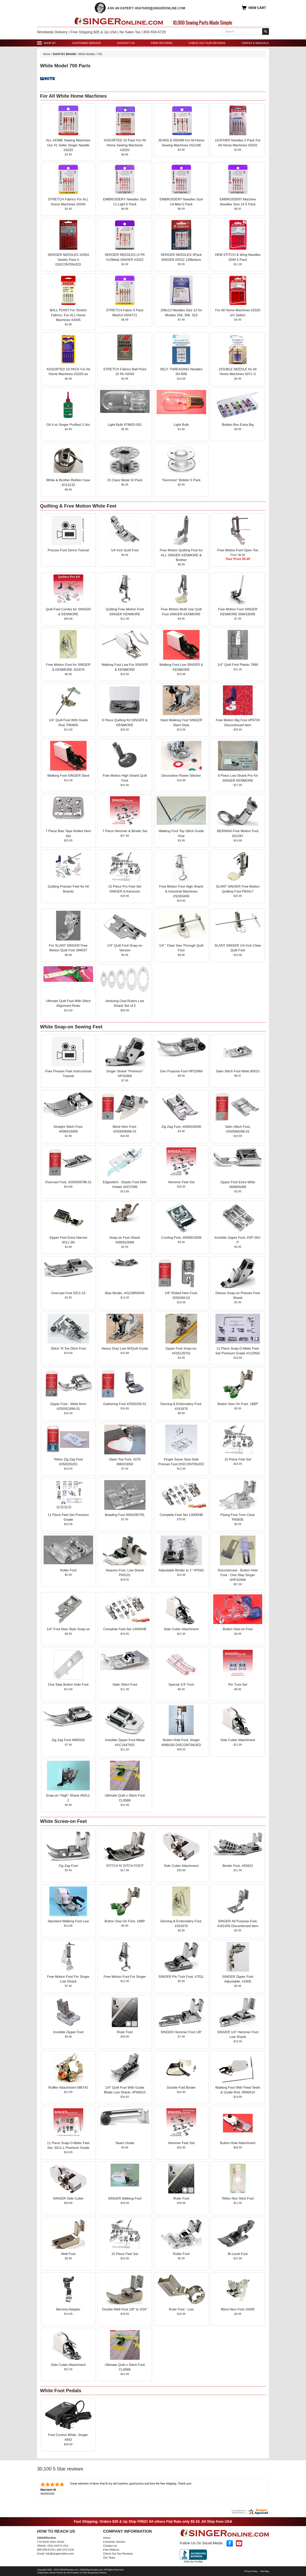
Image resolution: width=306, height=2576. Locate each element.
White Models (86, 54)
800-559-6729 (45, 2549)
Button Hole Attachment (237, 2143)
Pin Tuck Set (237, 1684)
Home (46, 54)
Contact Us (126, 43)
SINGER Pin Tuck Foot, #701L (181, 1977)
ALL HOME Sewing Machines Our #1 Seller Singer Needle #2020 (68, 145)
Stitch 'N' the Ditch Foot (68, 1348)
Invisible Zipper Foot (68, 2032)
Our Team (109, 2557)
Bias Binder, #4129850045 (124, 1293)
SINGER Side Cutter (68, 2198)
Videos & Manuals (255, 43)
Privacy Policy (251, 2571)
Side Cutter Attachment (181, 1629)
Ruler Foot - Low (181, 2309)
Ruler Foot (125, 2032)
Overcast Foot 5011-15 (68, 1293)
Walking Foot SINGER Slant (68, 775)
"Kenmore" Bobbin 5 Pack (181, 480)
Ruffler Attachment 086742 (68, 2087)
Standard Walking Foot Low (68, 1921)
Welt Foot (68, 2254)
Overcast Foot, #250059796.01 (68, 1182)
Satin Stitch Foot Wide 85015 (237, 1071)
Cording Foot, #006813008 (181, 1237)
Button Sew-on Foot (237, 1629)
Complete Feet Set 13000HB (181, 1515)
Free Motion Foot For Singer (125, 1977)
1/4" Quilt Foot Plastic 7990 (237, 665)
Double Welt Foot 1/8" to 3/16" (124, 2309)
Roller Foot (68, 1570)
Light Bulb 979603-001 (125, 425)
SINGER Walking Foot (124, 2198)
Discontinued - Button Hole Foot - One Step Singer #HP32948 (238, 1575)
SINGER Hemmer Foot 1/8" (181, 2032)
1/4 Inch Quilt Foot (125, 550)
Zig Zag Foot (68, 1866)
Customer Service (86, 43)
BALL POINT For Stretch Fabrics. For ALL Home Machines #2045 (68, 315)
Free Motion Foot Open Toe (237, 550)
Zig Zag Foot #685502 (68, 1740)
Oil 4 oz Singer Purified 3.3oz (68, 425)
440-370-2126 (65, 2549)
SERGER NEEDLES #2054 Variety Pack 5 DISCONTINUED (68, 259)
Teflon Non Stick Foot (238, 2198)
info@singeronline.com (60, 2553)
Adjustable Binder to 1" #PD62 (181, 1570)
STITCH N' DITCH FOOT (124, 1866)
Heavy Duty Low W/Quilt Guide (124, 1348)
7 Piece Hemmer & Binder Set (124, 831)
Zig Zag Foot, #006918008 (181, 1127)
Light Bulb (181, 425)
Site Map (264, 2571)
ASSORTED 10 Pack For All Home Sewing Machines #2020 (125, 145)
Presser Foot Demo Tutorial (68, 550)
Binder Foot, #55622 (237, 1866)
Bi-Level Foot (238, 2254)
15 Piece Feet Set (237, 1459)
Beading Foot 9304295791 (124, 1515)
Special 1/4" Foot (181, 1684)
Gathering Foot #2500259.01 (124, 1404)
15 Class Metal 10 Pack (124, 480)
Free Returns (162, 43)
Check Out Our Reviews (207, 43)
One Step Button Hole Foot (68, 1684)
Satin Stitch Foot (124, 1684)
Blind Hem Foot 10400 (237, 2309)
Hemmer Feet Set (181, 1182)
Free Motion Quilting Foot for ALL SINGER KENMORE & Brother (181, 555)
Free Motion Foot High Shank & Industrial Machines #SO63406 (181, 891)
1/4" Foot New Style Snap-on (68, 1629)
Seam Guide (124, 2143)
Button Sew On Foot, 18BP (237, 1404)
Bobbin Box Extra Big (238, 425)
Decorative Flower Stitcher (181, 775)
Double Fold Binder (181, 2087)
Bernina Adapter (68, 2309)
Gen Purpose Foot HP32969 (181, 1071)
